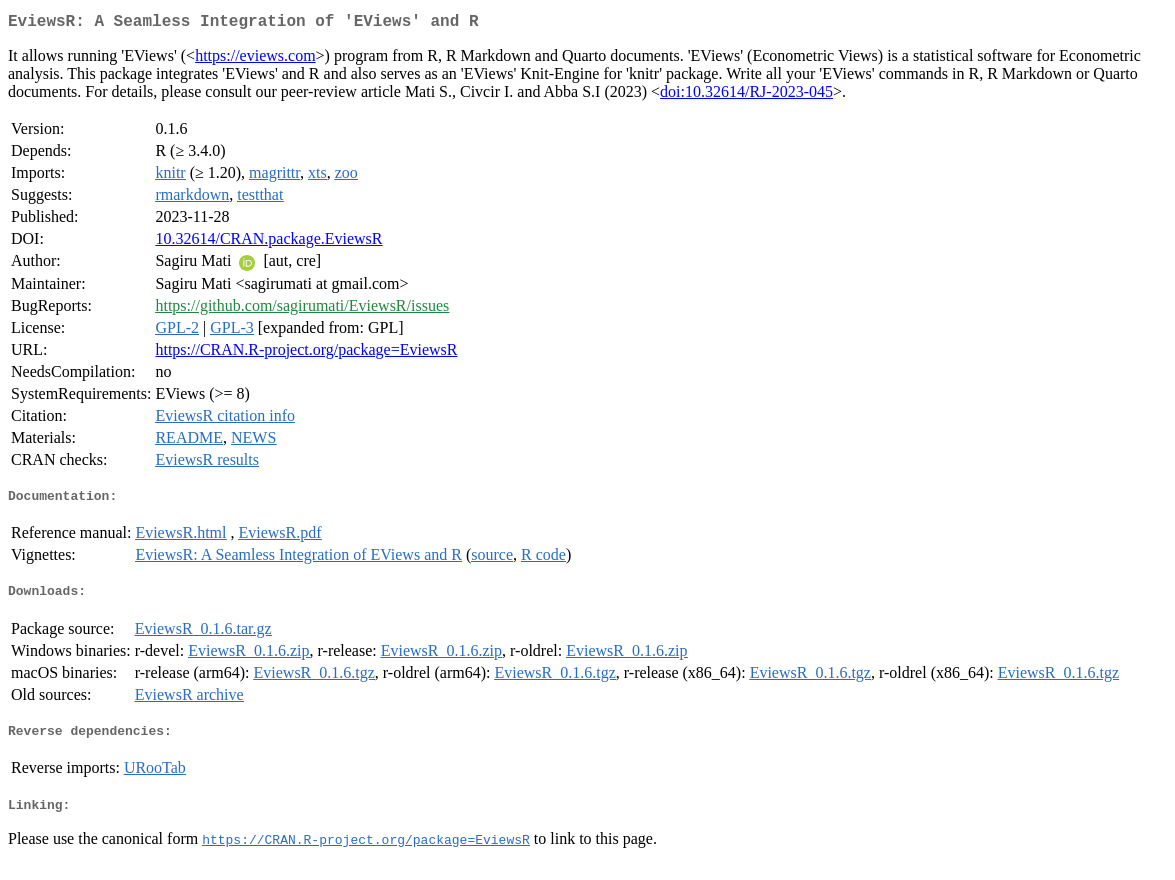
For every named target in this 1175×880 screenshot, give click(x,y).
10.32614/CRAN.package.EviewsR (268, 242)
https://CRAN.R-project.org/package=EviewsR (306, 353)
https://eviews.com (255, 59)
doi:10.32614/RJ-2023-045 (746, 95)
